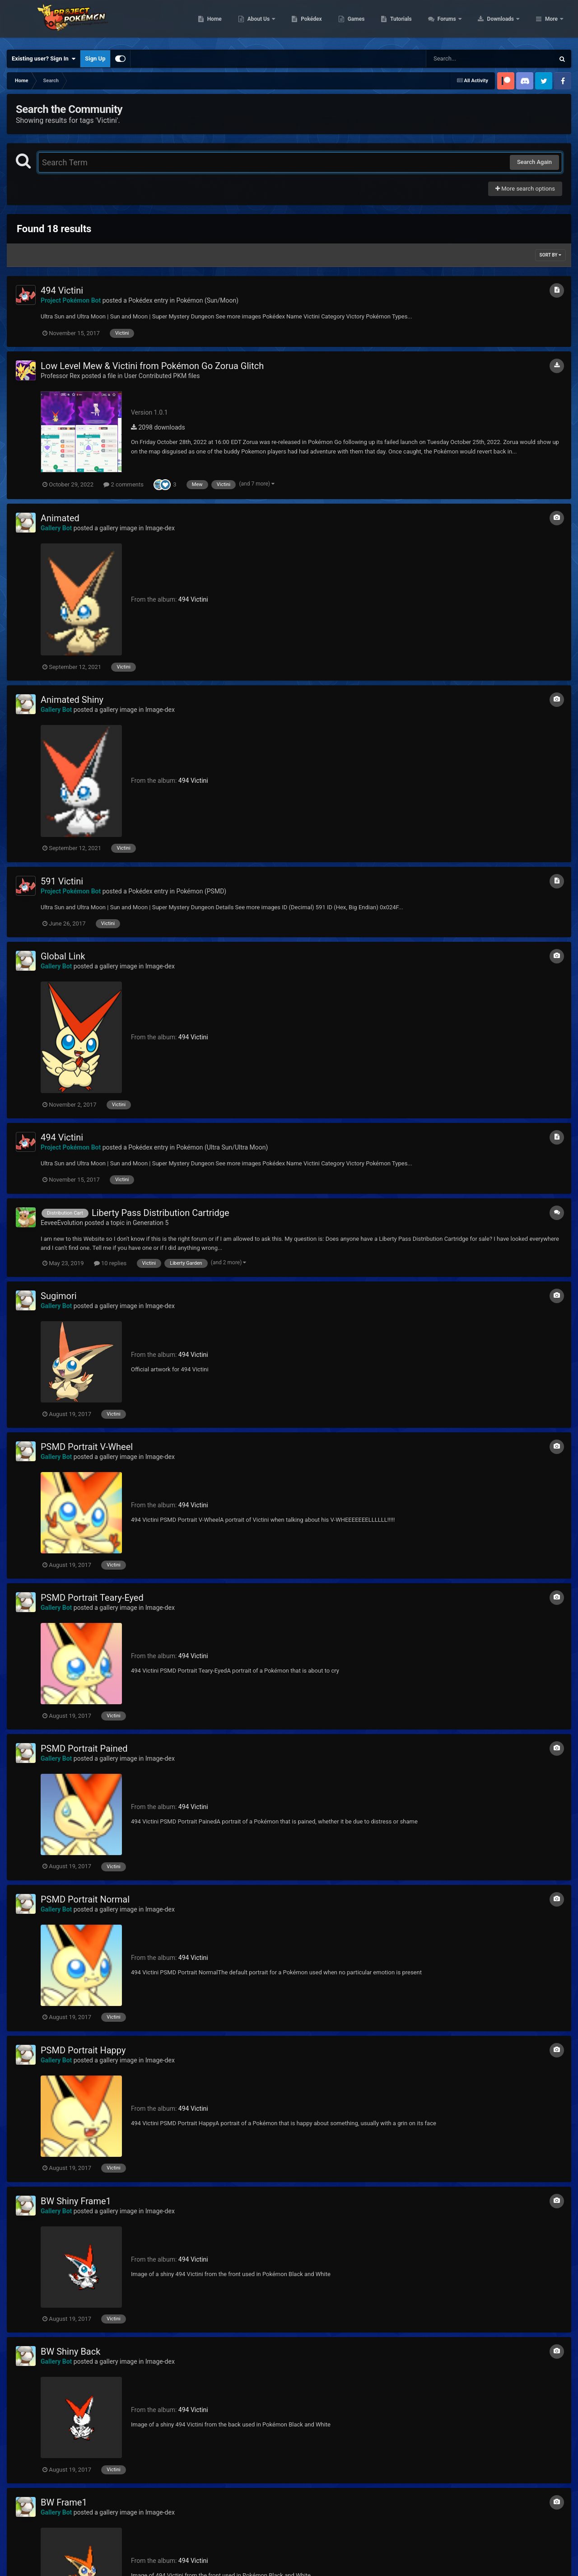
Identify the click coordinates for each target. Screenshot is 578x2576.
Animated (60, 518)
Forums (504, 22)
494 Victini (62, 290)
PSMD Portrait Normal (85, 1899)
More (551, 22)
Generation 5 (150, 1222)
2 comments (123, 484)
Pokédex (369, 22)
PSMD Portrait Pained (84, 1748)
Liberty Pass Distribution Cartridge (160, 1212)
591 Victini (62, 881)
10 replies (110, 1263)
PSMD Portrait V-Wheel (87, 1446)
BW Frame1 (64, 2502)
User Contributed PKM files (162, 375)
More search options (525, 188)
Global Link (63, 956)
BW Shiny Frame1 (76, 2201)
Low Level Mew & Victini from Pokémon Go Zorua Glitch (152, 365)
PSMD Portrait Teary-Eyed (92, 1597)
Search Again (534, 162)
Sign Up (95, 58)
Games (413, 22)
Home (272, 22)
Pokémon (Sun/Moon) (207, 300)
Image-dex (160, 528)
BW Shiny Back (70, 2351)
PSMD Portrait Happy (83, 2050)
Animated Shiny (72, 699)
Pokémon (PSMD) (201, 891)
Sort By (550, 254)
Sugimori (59, 1295)
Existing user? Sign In (43, 58)
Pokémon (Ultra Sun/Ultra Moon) (222, 1147)
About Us (316, 22)
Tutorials (458, 22)
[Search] (467, 58)
